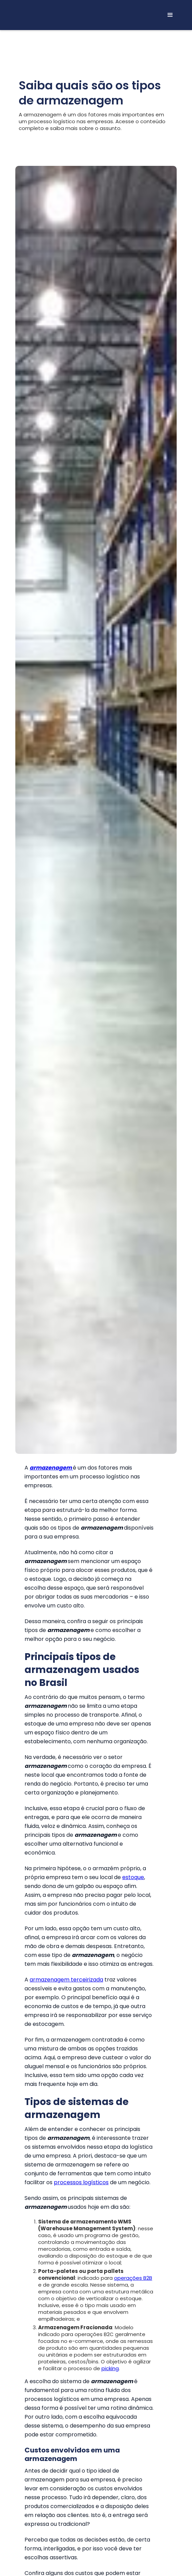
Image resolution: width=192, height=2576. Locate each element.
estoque (133, 1877)
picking (110, 2368)
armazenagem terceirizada (66, 1980)
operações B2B (133, 2277)
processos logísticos (81, 2182)
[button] (170, 15)
